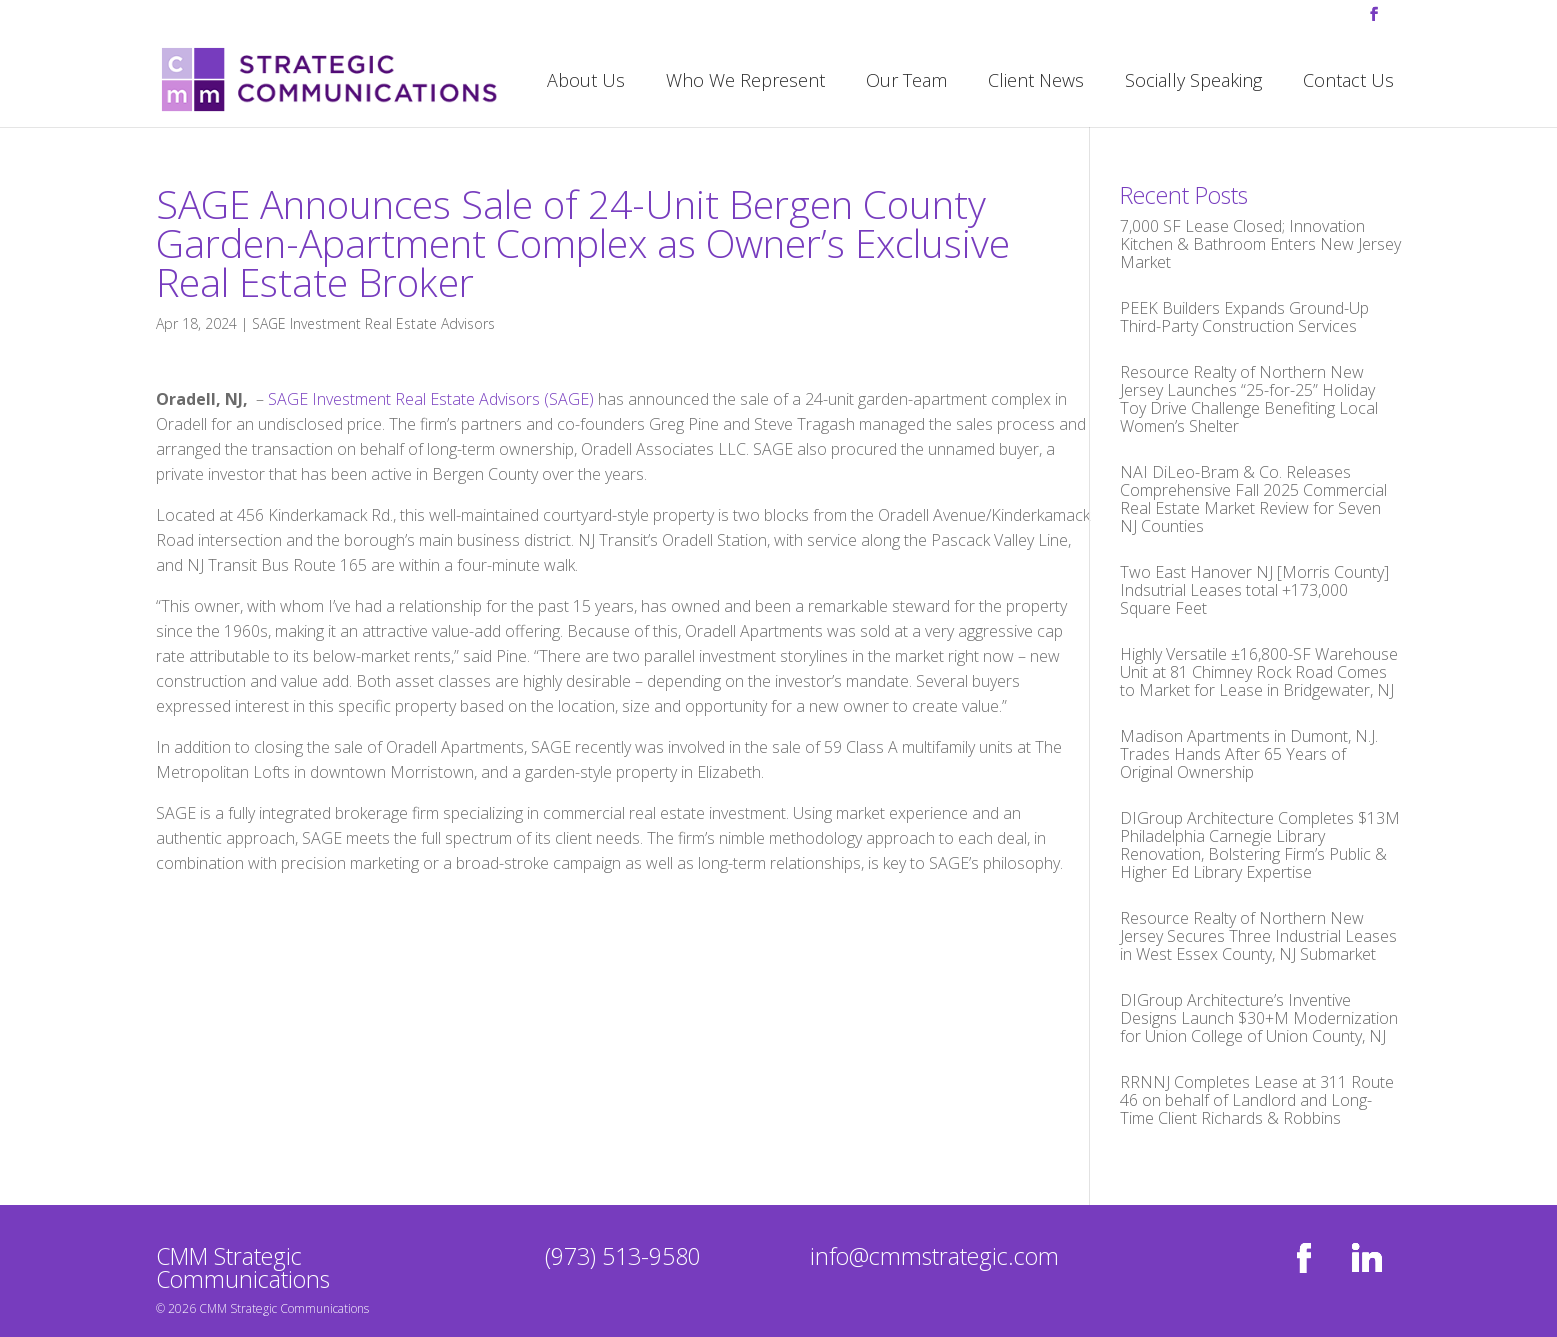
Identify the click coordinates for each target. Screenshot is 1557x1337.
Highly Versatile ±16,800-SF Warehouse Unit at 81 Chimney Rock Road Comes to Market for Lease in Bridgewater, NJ (1259, 672)
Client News (1036, 82)
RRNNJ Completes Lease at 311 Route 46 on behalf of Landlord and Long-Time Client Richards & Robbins (1257, 1100)
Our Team (906, 82)
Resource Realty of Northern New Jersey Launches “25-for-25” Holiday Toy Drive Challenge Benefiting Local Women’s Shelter (1249, 399)
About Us (586, 82)
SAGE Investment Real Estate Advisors (373, 323)
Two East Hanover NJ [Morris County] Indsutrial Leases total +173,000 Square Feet (1254, 590)
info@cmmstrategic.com (934, 1256)
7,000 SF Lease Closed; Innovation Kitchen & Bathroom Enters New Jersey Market (1260, 244)
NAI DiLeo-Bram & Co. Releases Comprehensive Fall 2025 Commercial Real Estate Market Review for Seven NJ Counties (1253, 499)
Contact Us (1348, 82)
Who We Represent (745, 82)
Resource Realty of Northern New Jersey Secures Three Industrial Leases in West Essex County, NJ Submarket (1258, 936)
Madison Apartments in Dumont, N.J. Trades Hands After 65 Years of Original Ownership (1249, 754)
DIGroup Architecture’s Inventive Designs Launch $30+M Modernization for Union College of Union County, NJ (1259, 1018)
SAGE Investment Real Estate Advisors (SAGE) (431, 399)
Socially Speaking (1193, 82)
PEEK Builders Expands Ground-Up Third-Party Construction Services (1244, 317)
